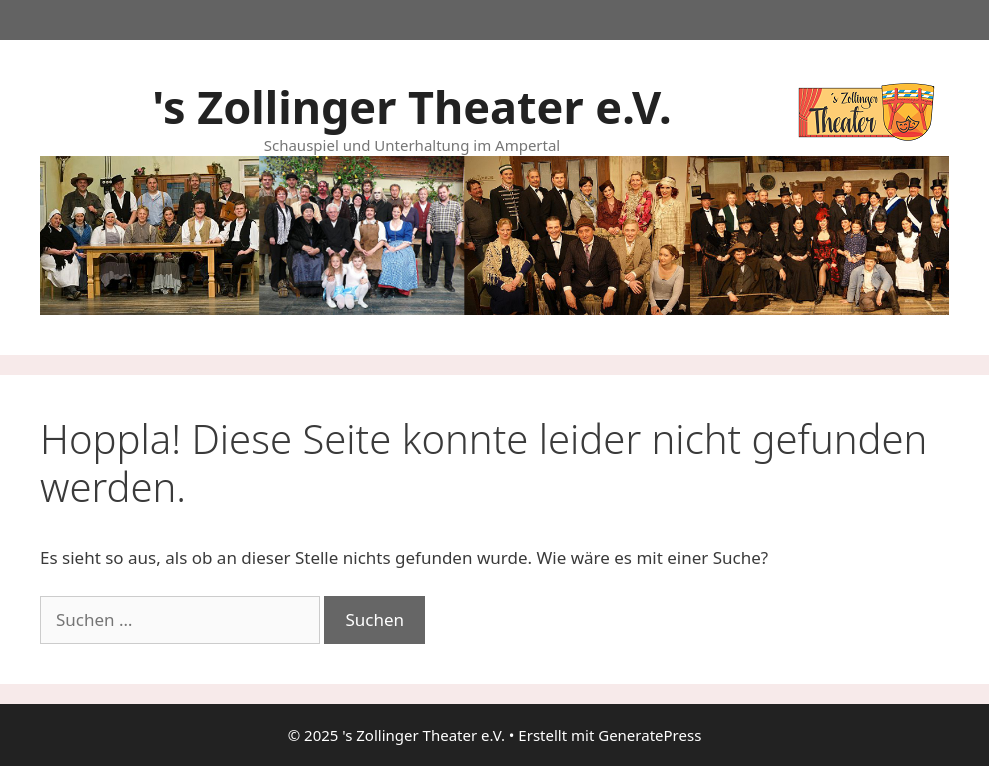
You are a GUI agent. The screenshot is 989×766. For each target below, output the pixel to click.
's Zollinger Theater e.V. (411, 106)
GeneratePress (649, 735)
